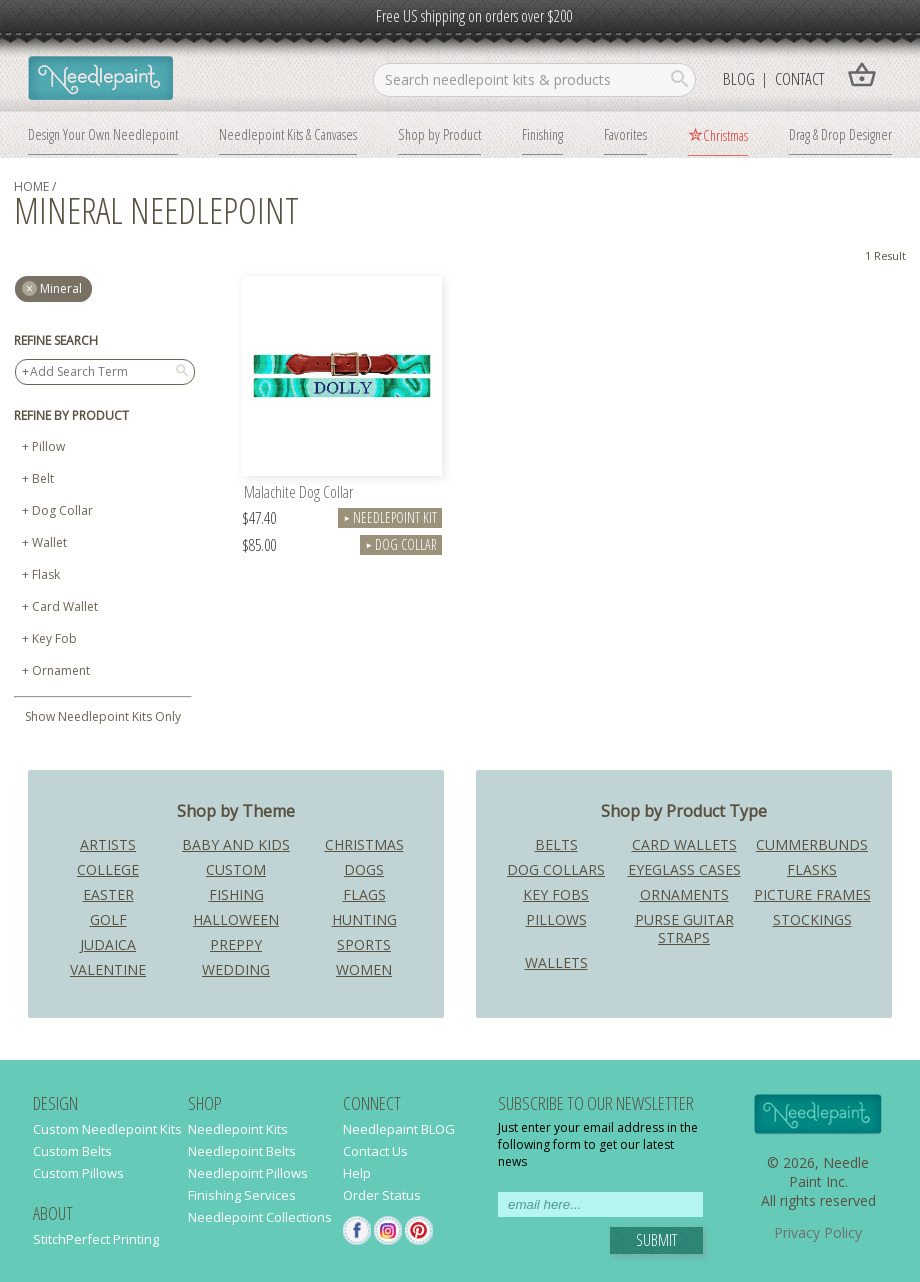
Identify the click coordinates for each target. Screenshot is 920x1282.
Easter (108, 894)
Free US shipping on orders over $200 (474, 16)
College (108, 869)
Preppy (236, 944)
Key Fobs (556, 894)
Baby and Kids (236, 844)
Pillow (48, 446)
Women (364, 969)
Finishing (542, 134)
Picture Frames (812, 894)
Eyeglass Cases (684, 869)
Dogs (364, 869)
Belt (43, 478)
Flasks (812, 869)
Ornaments (684, 894)
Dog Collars (556, 869)
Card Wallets (684, 844)
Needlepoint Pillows (248, 1173)
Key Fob (54, 638)
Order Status (382, 1195)
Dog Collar (62, 510)
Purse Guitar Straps (684, 928)
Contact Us (375, 1151)
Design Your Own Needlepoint (103, 134)
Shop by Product (439, 134)
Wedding (236, 969)
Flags (364, 894)
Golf (108, 919)
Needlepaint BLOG (399, 1129)
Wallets (556, 962)
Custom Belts (72, 1151)
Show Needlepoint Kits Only (103, 716)
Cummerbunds (812, 844)
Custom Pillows (78, 1173)
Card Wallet (65, 606)
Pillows (556, 919)
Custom (236, 869)
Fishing (236, 894)
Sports (364, 944)
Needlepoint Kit (390, 517)
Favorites (625, 134)
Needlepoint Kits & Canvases (288, 134)
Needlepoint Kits (238, 1129)
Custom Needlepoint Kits (107, 1129)
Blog (739, 78)
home (31, 186)
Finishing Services (242, 1195)
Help (357, 1173)
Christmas (725, 135)
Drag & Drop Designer (840, 134)
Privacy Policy (818, 1232)
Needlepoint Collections (260, 1217)
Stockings (812, 919)
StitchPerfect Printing (96, 1239)
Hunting (364, 919)
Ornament (61, 670)
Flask (46, 574)
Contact (799, 78)
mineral (61, 288)
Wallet (49, 542)
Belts (556, 844)
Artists (108, 844)
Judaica (108, 944)
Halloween (236, 919)
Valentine (108, 969)
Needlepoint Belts (242, 1151)
